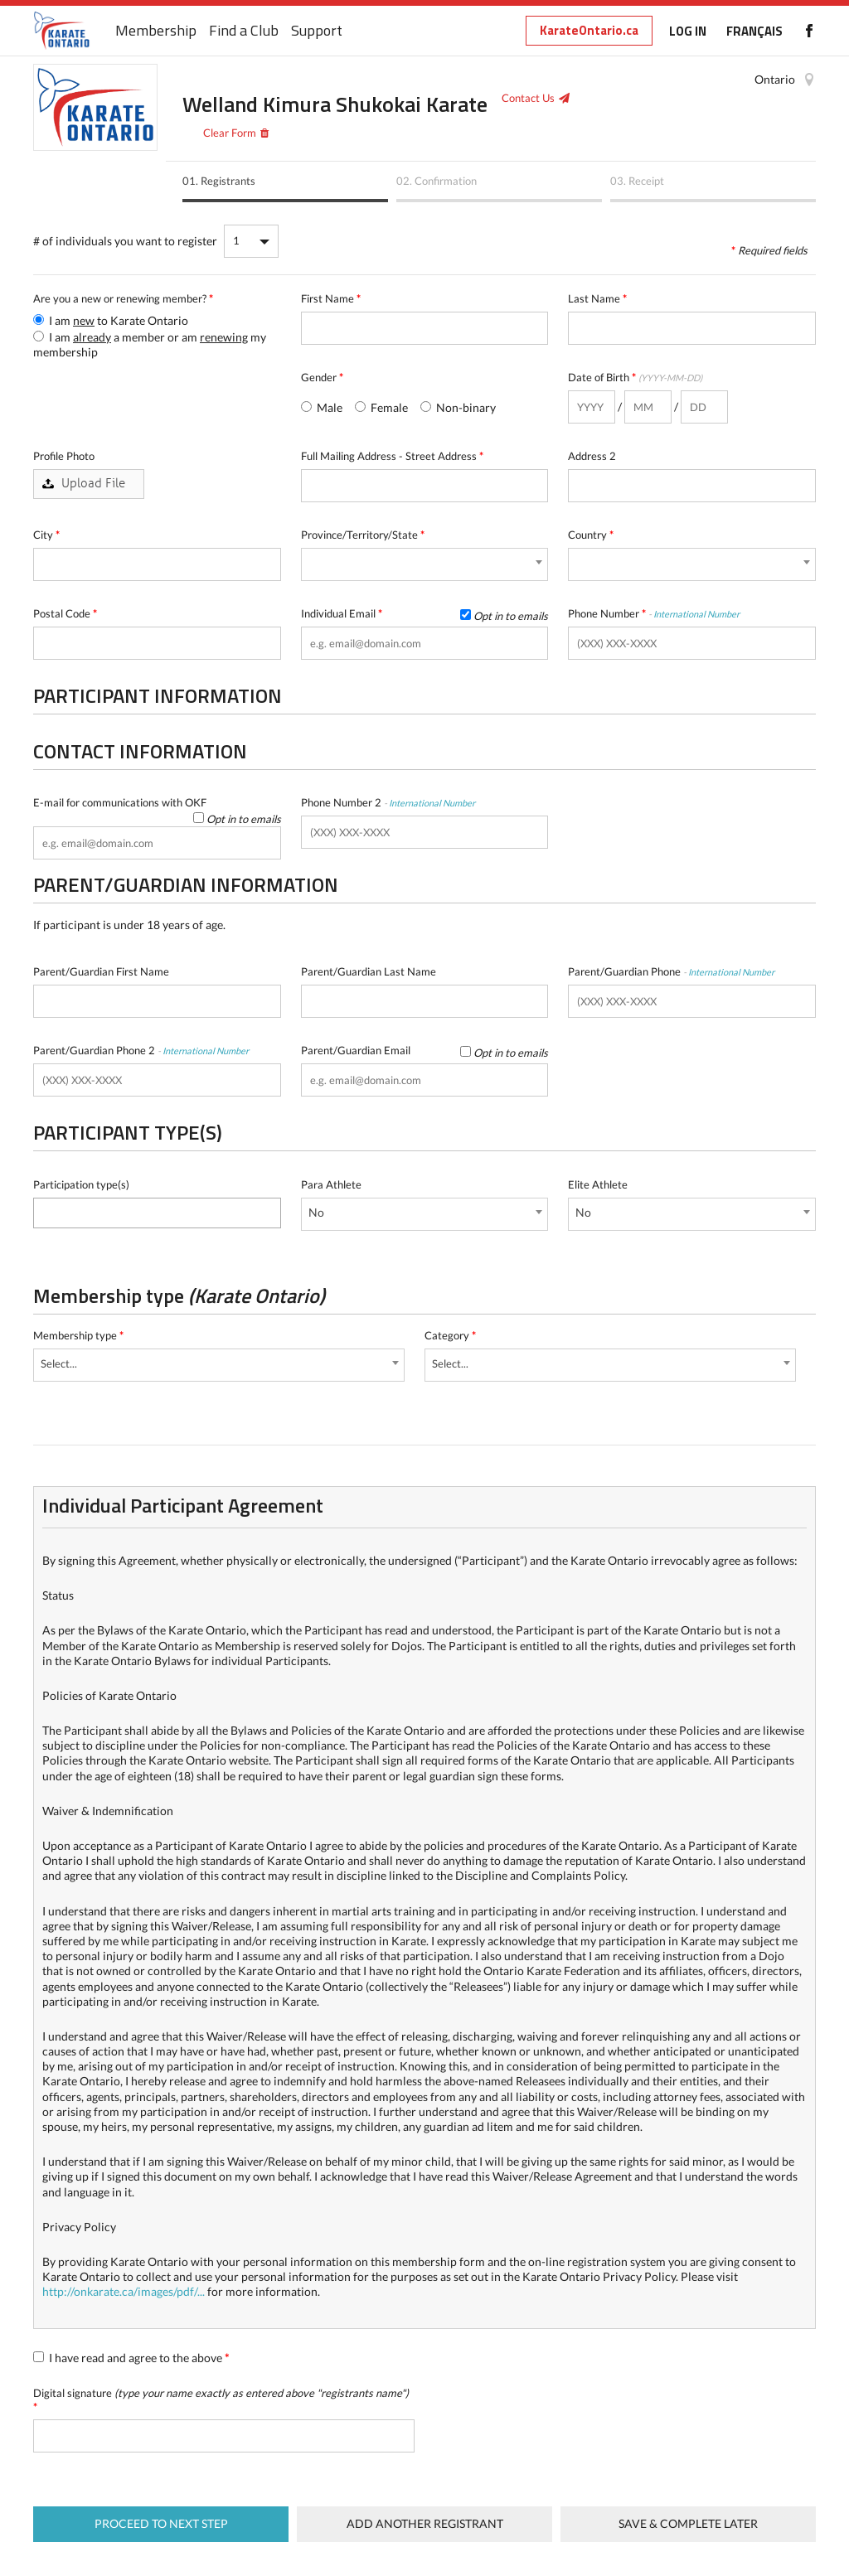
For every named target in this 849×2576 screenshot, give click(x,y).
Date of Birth (635, 377)
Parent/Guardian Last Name (368, 971)
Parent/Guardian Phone (671, 971)
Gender (322, 377)
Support (316, 31)
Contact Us (528, 97)
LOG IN (687, 31)
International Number (696, 613)
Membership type (78, 1335)
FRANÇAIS (754, 31)
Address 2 (592, 455)
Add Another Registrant (425, 2523)
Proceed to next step (161, 2523)
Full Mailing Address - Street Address (392, 455)
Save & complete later (688, 2523)
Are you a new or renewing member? (123, 298)
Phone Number (654, 613)
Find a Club (244, 31)
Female (381, 407)
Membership (155, 31)
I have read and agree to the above (131, 2358)
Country (591, 534)
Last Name (597, 298)
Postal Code (65, 613)
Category (450, 1335)
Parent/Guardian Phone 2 (141, 1050)
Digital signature (221, 2400)
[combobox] (425, 564)
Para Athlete (331, 1184)
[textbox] (42, 1210)
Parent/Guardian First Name (101, 971)
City (46, 534)
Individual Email (425, 614)
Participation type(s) (81, 1184)
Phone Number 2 (388, 802)
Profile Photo (64, 455)
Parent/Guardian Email (425, 1050)
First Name (331, 298)
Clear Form (229, 132)
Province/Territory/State (362, 534)
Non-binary (458, 407)
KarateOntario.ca (589, 30)
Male (321, 407)
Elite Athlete (598, 1184)
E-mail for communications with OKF (157, 803)
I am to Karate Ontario (110, 320)
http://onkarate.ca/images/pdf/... (123, 2291)
